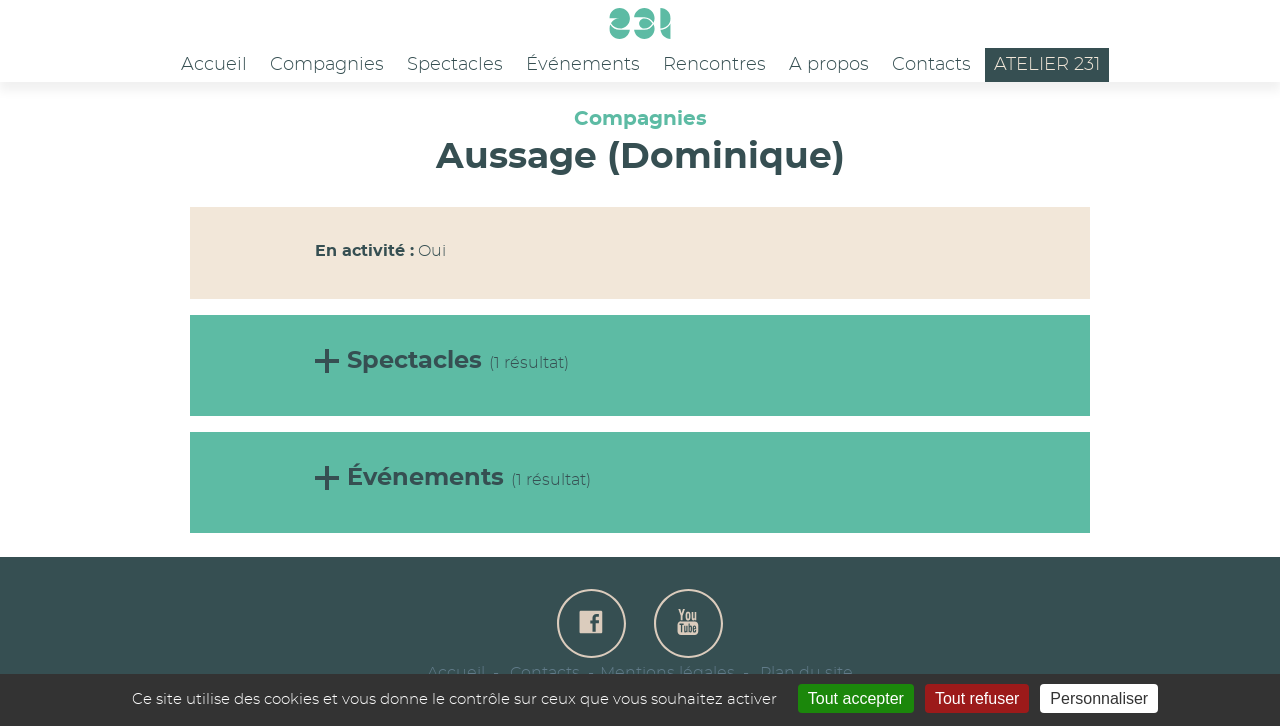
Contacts (931, 65)
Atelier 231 (1047, 65)
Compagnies (327, 65)
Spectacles (455, 65)
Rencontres (714, 65)
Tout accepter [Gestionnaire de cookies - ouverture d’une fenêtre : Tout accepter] (856, 698)
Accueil (214, 65)
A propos (829, 65)
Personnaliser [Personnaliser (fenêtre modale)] (1099, 698)
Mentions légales (667, 673)
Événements (583, 65)
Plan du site (806, 673)
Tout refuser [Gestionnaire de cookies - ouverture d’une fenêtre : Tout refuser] (977, 698)
